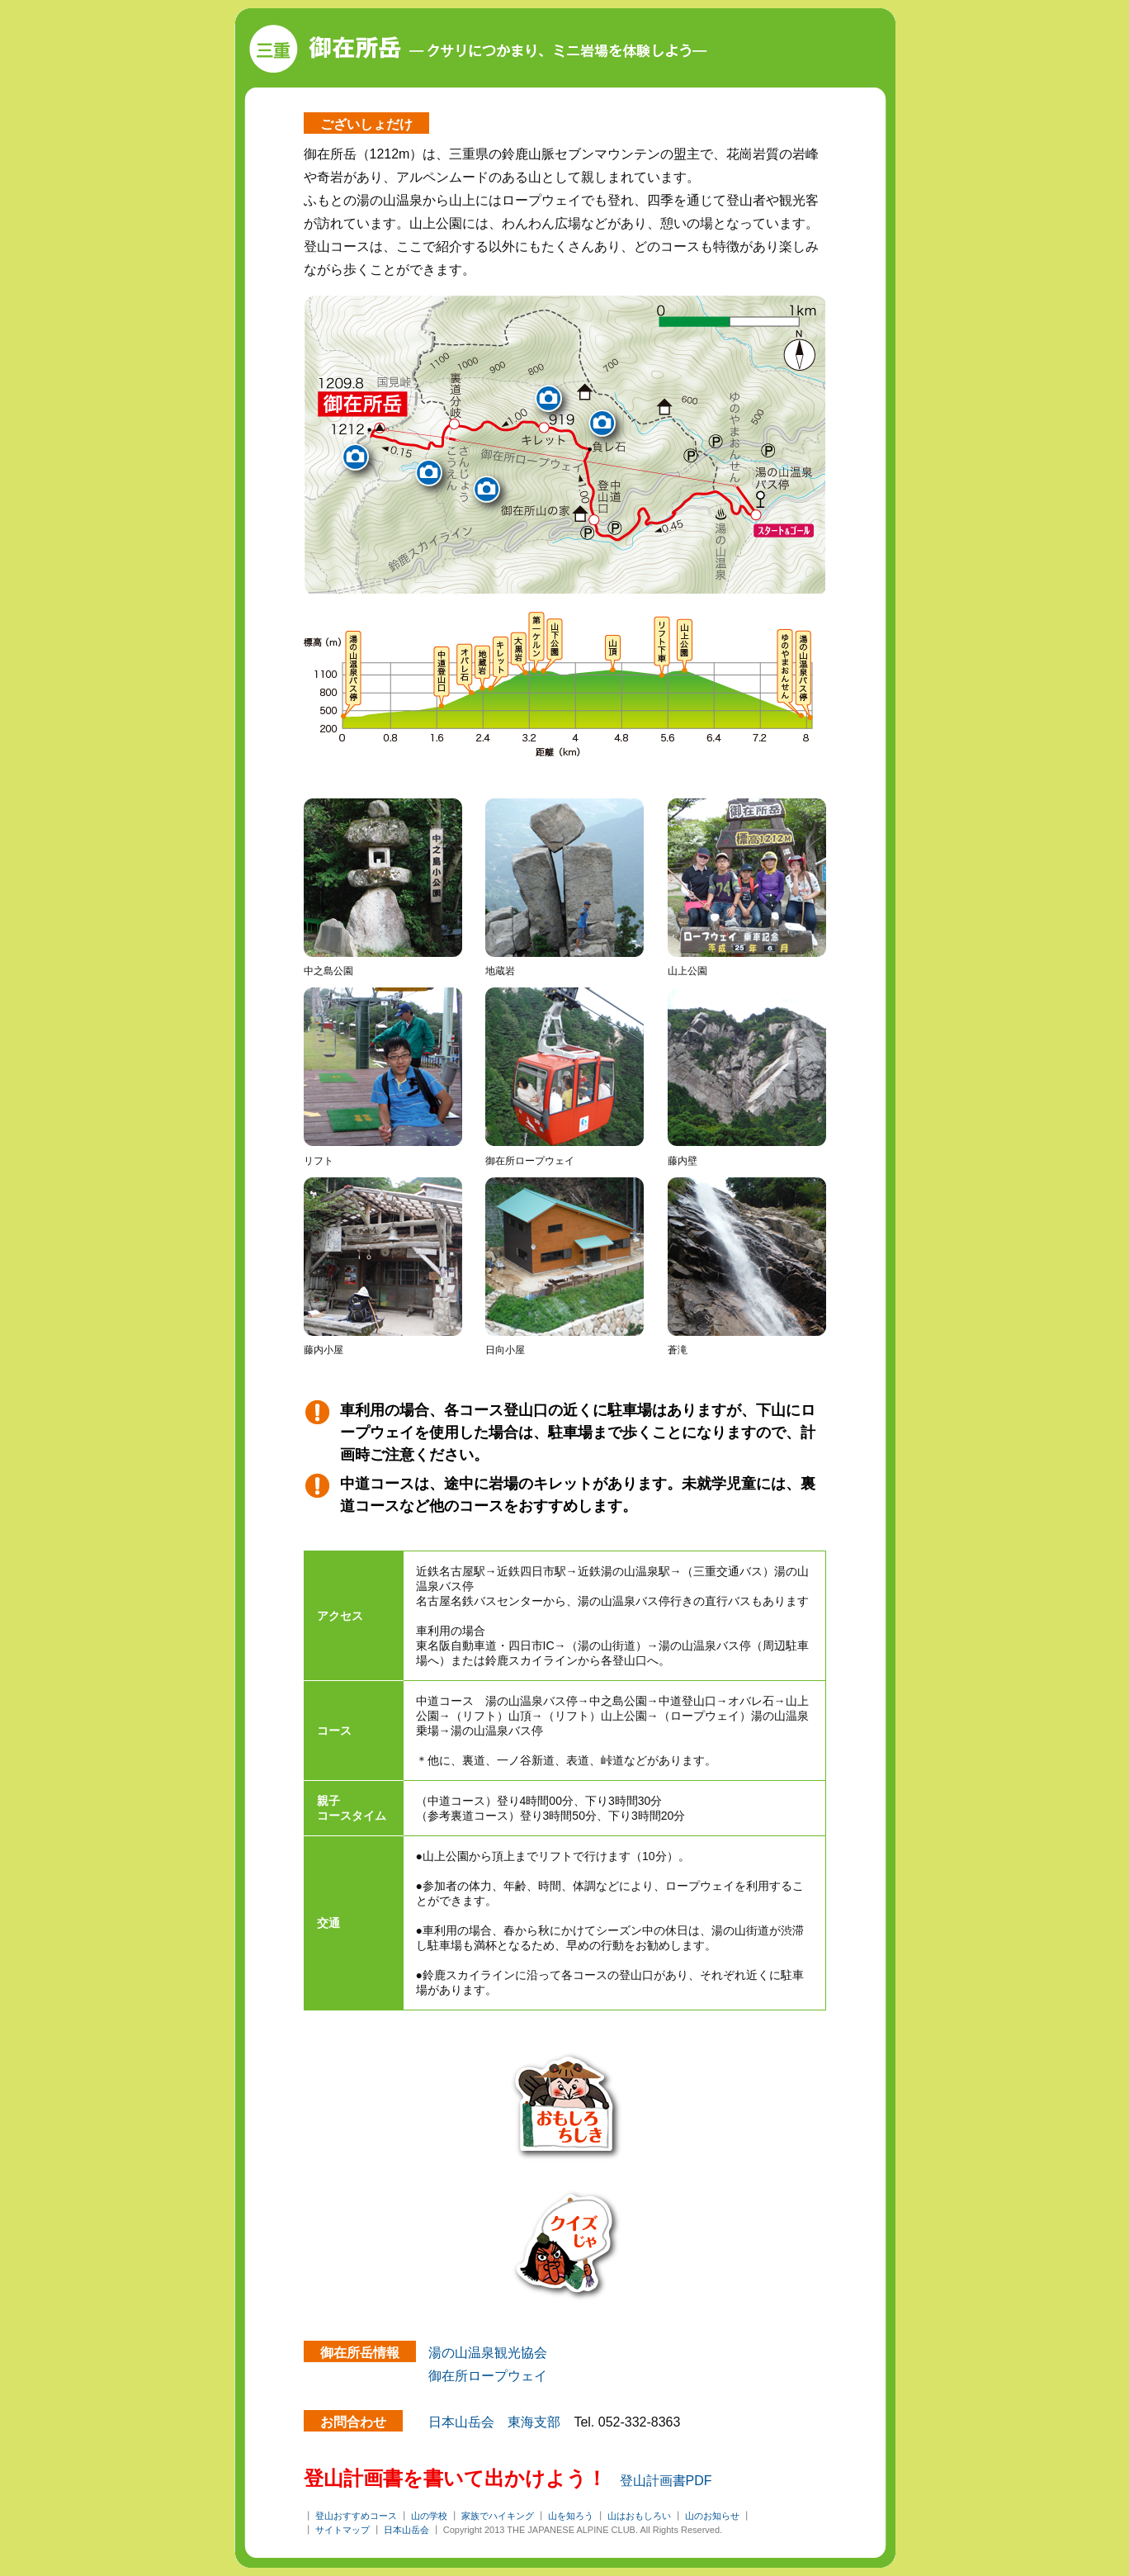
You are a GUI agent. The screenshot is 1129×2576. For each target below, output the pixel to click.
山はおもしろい (639, 2516)
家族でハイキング (497, 2516)
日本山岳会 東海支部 (494, 2422)
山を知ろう (570, 2516)
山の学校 (429, 2516)
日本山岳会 (406, 2530)
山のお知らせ (712, 2516)
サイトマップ (342, 2530)
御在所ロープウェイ (487, 2376)
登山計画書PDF (666, 2481)
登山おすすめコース (356, 2516)
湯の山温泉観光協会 (487, 2353)
